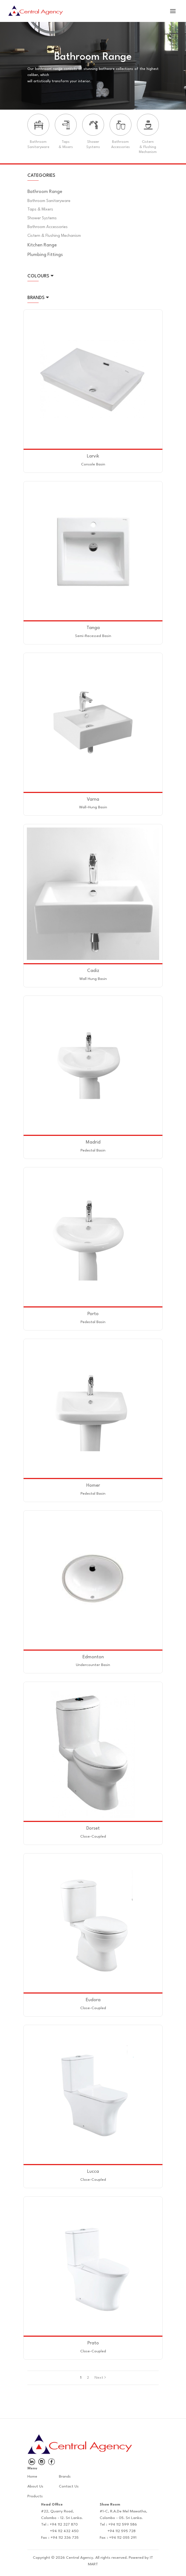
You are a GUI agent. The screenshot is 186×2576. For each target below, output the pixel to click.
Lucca (93, 2171)
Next (100, 2377)
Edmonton (93, 1657)
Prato (93, 2343)
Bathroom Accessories (47, 227)
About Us (35, 2486)
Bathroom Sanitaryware (48, 201)
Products (35, 2496)
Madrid (93, 1142)
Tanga (93, 627)
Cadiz (93, 970)
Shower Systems (42, 218)
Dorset (93, 1828)
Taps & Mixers (40, 209)
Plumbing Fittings (45, 254)
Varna (93, 799)
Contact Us (69, 2486)
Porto (93, 1314)
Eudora (93, 2000)
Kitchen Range (42, 245)
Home (32, 2476)
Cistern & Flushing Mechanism (54, 236)
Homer (93, 1485)
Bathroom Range (44, 191)
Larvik (93, 456)
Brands (65, 2476)
